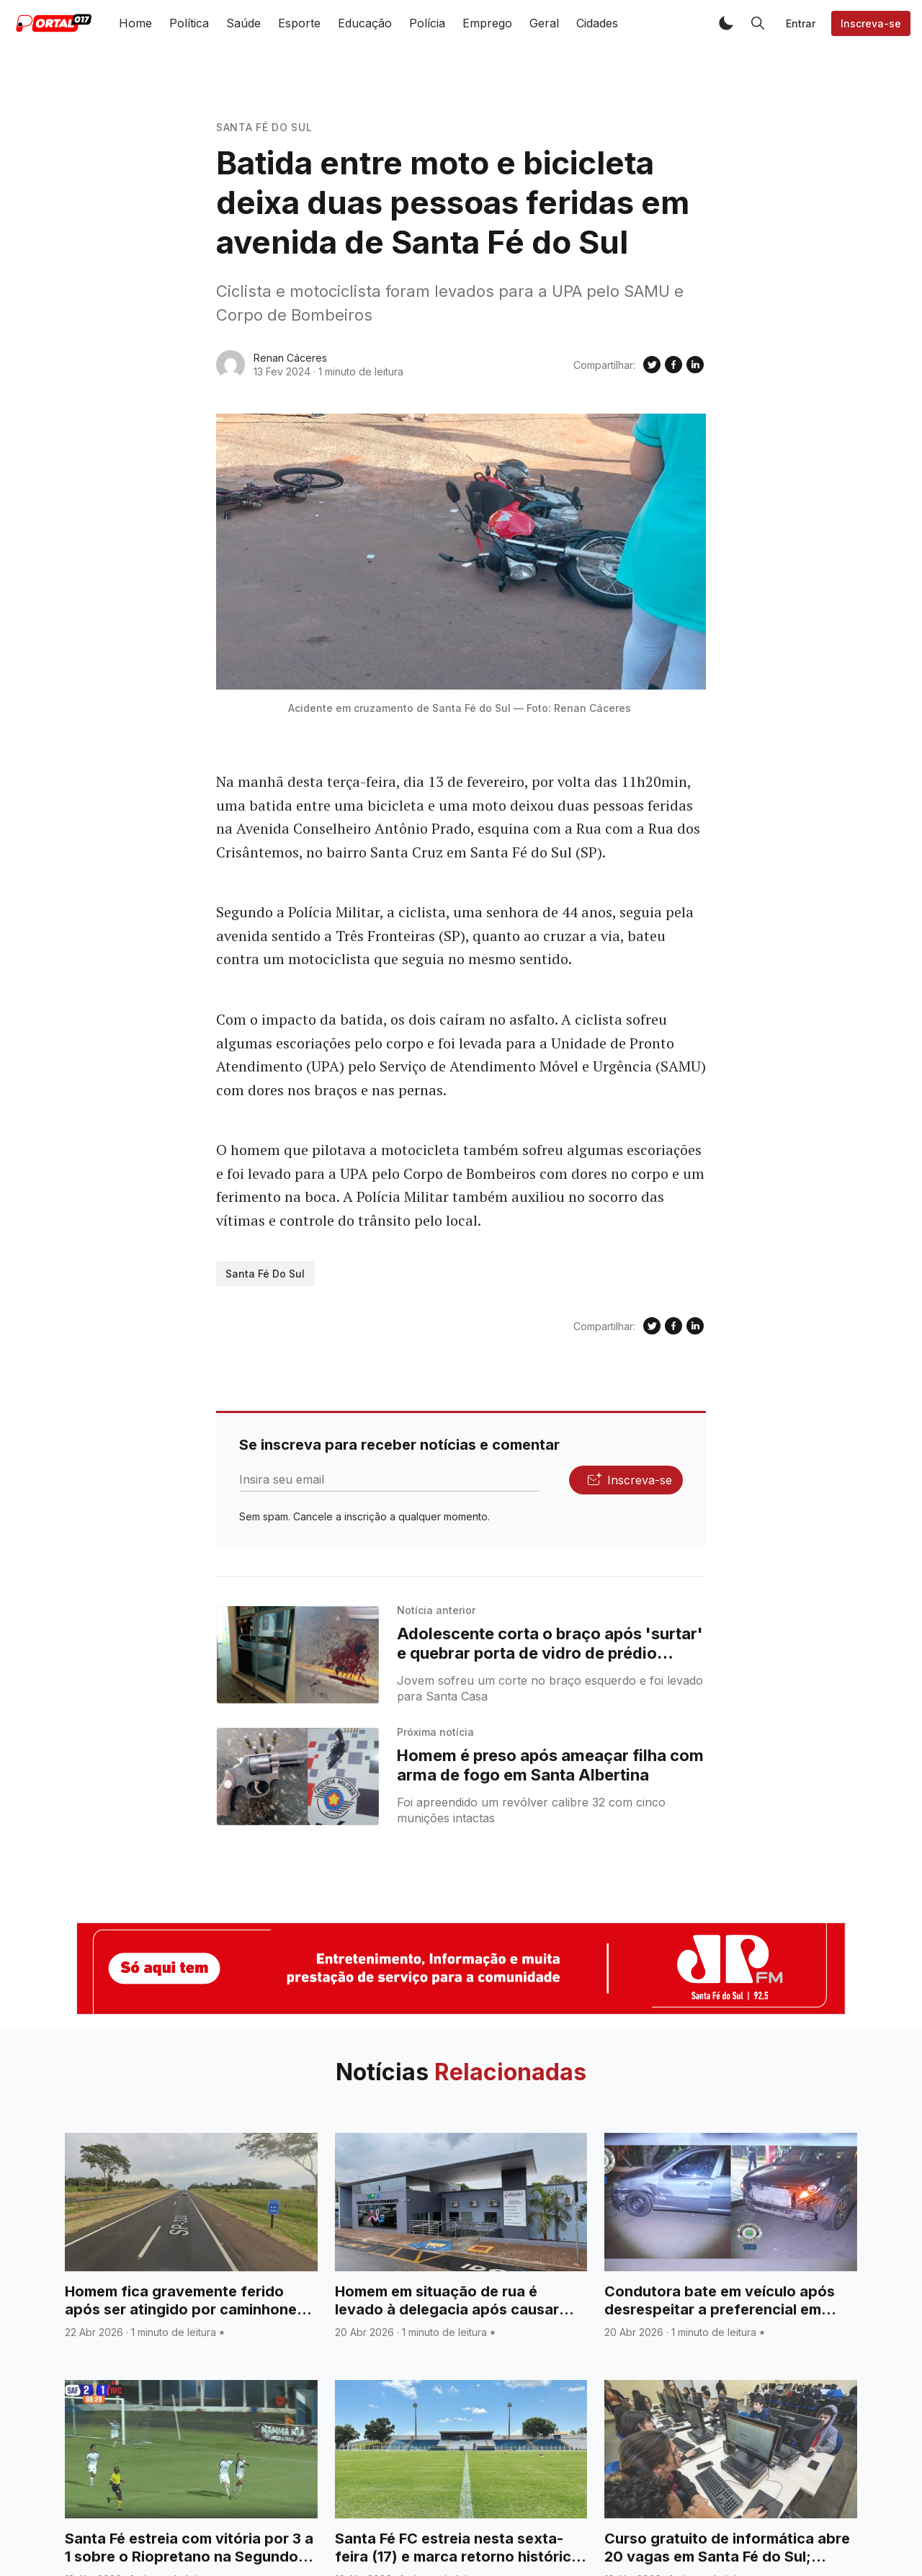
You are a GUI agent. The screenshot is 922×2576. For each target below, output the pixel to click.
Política (189, 23)
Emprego (487, 23)
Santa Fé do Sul (264, 127)
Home (135, 23)
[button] (726, 23)
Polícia (427, 23)
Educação (365, 23)
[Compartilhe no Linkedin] (695, 364)
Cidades (597, 23)
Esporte (299, 23)
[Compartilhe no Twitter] (652, 364)
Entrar (800, 23)
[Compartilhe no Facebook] (673, 364)
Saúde (243, 23)
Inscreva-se (871, 23)
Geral (544, 23)
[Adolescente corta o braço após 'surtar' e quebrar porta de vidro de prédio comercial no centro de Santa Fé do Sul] (298, 1654)
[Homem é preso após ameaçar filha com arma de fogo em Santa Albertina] (298, 1776)
